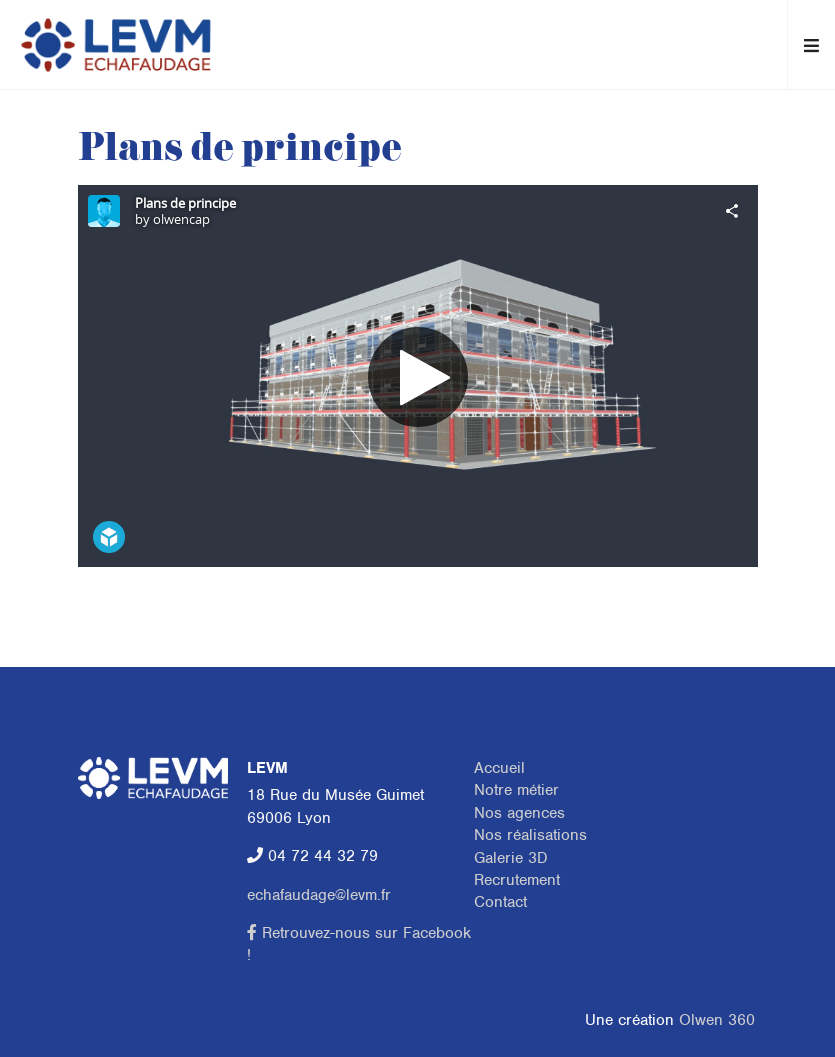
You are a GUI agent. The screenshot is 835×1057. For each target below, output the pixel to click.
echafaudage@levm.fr (319, 895)
